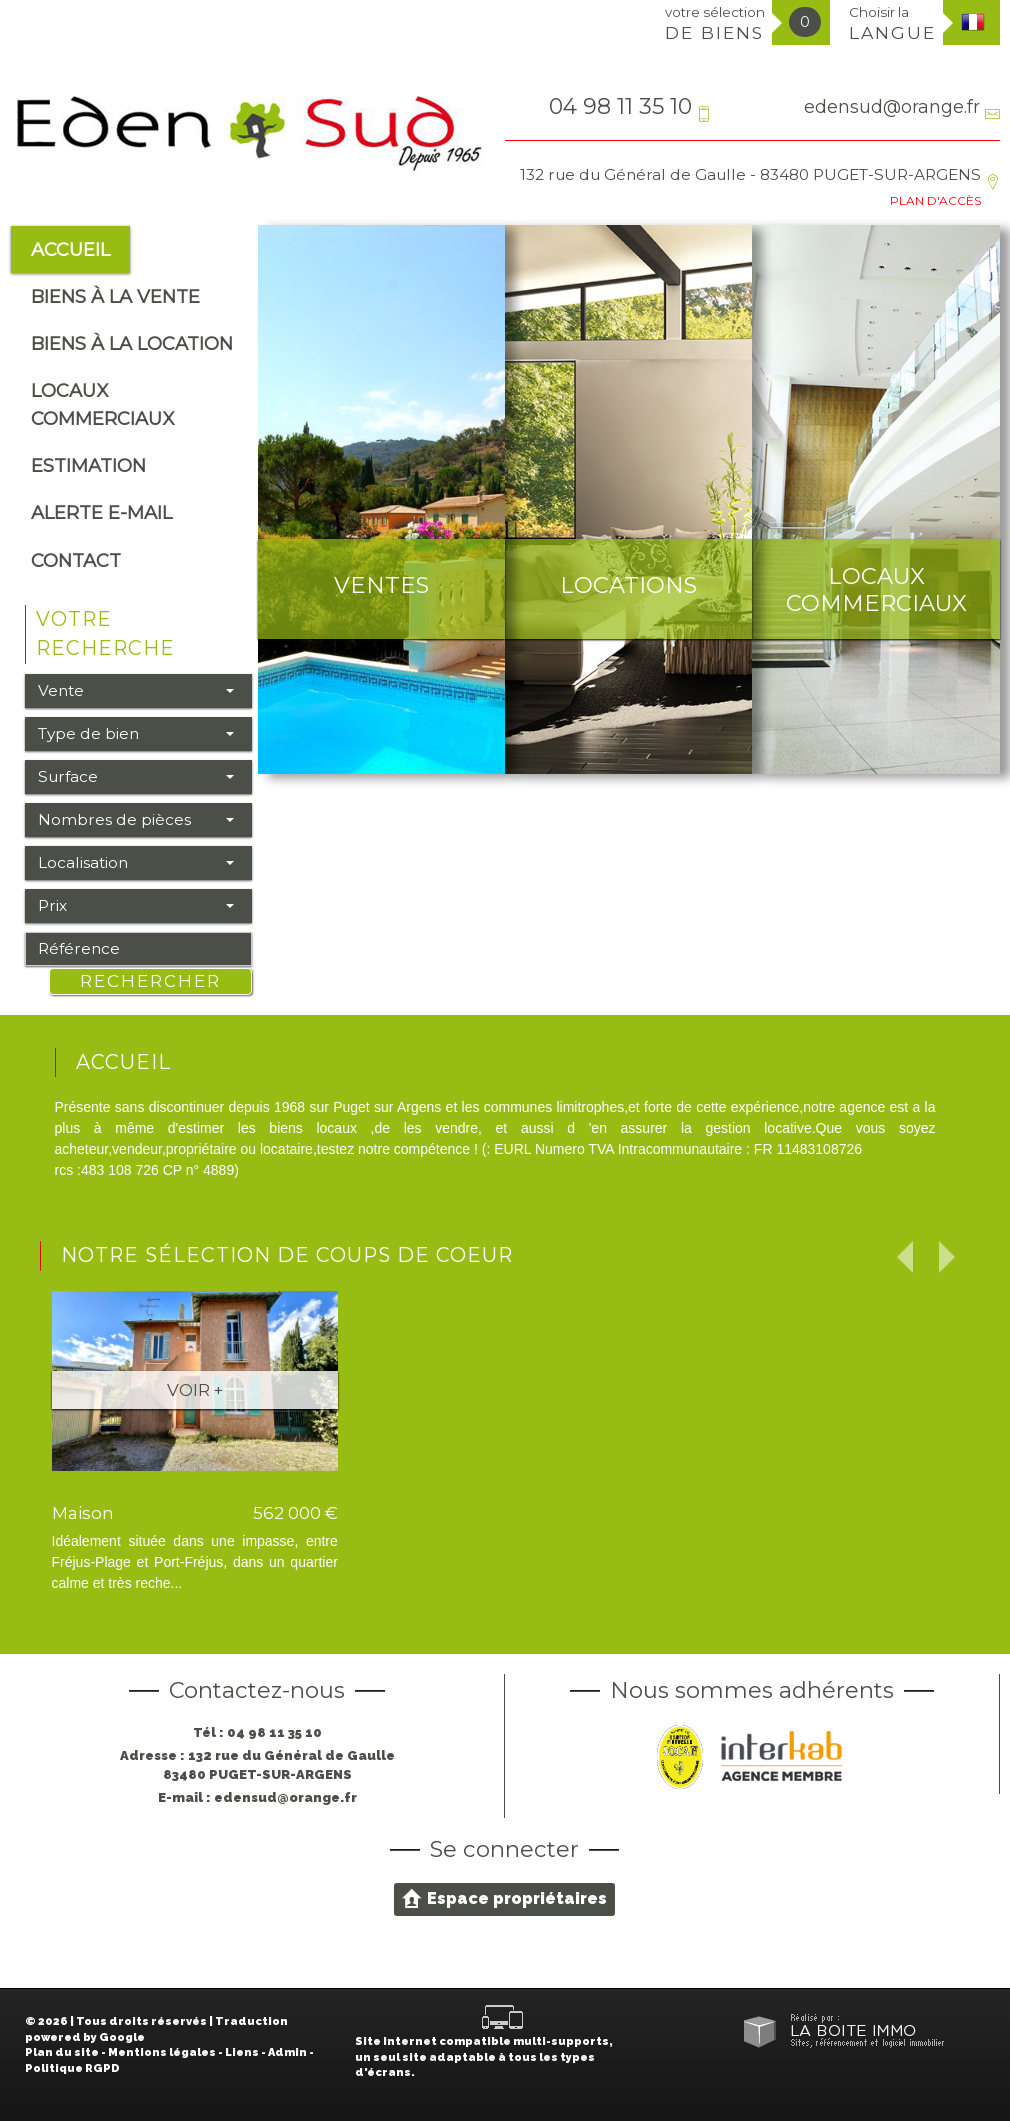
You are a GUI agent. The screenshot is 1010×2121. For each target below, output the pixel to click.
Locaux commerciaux (102, 404)
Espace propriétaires (504, 1898)
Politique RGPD (72, 2068)
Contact (76, 560)
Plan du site (62, 2052)
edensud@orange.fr (892, 106)
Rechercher (150, 981)
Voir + (195, 1390)
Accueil (70, 249)
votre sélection (715, 23)
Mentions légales (162, 2052)
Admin (287, 2052)
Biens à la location (132, 343)
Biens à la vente (115, 296)
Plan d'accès (935, 200)
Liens (242, 2052)
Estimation (88, 465)
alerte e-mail (101, 512)
